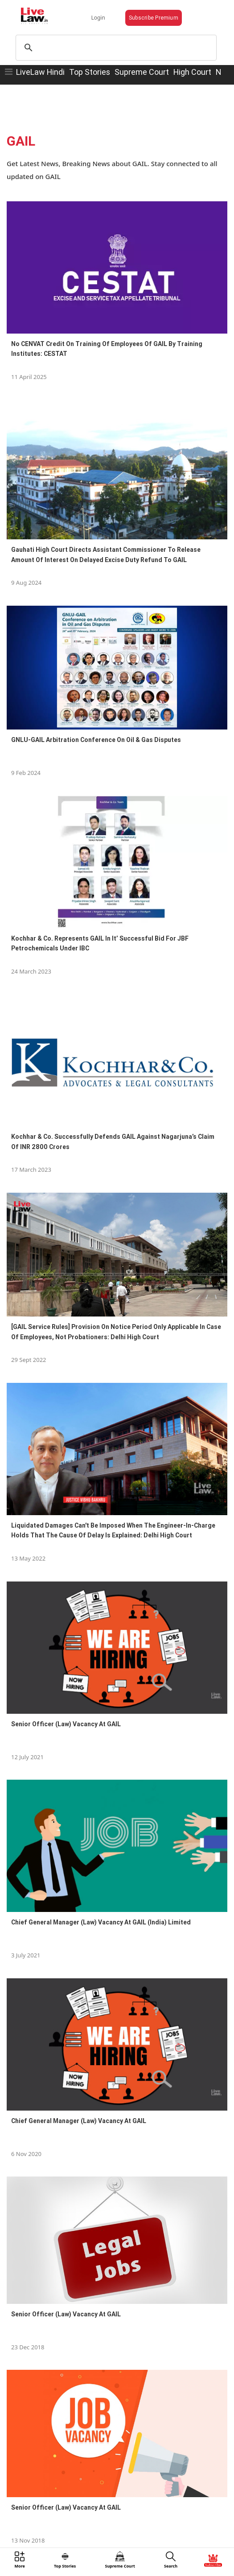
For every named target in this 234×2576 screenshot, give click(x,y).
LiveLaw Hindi (40, 72)
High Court (192, 72)
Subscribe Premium (153, 17)
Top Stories (89, 72)
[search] (115, 47)
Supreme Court (142, 72)
